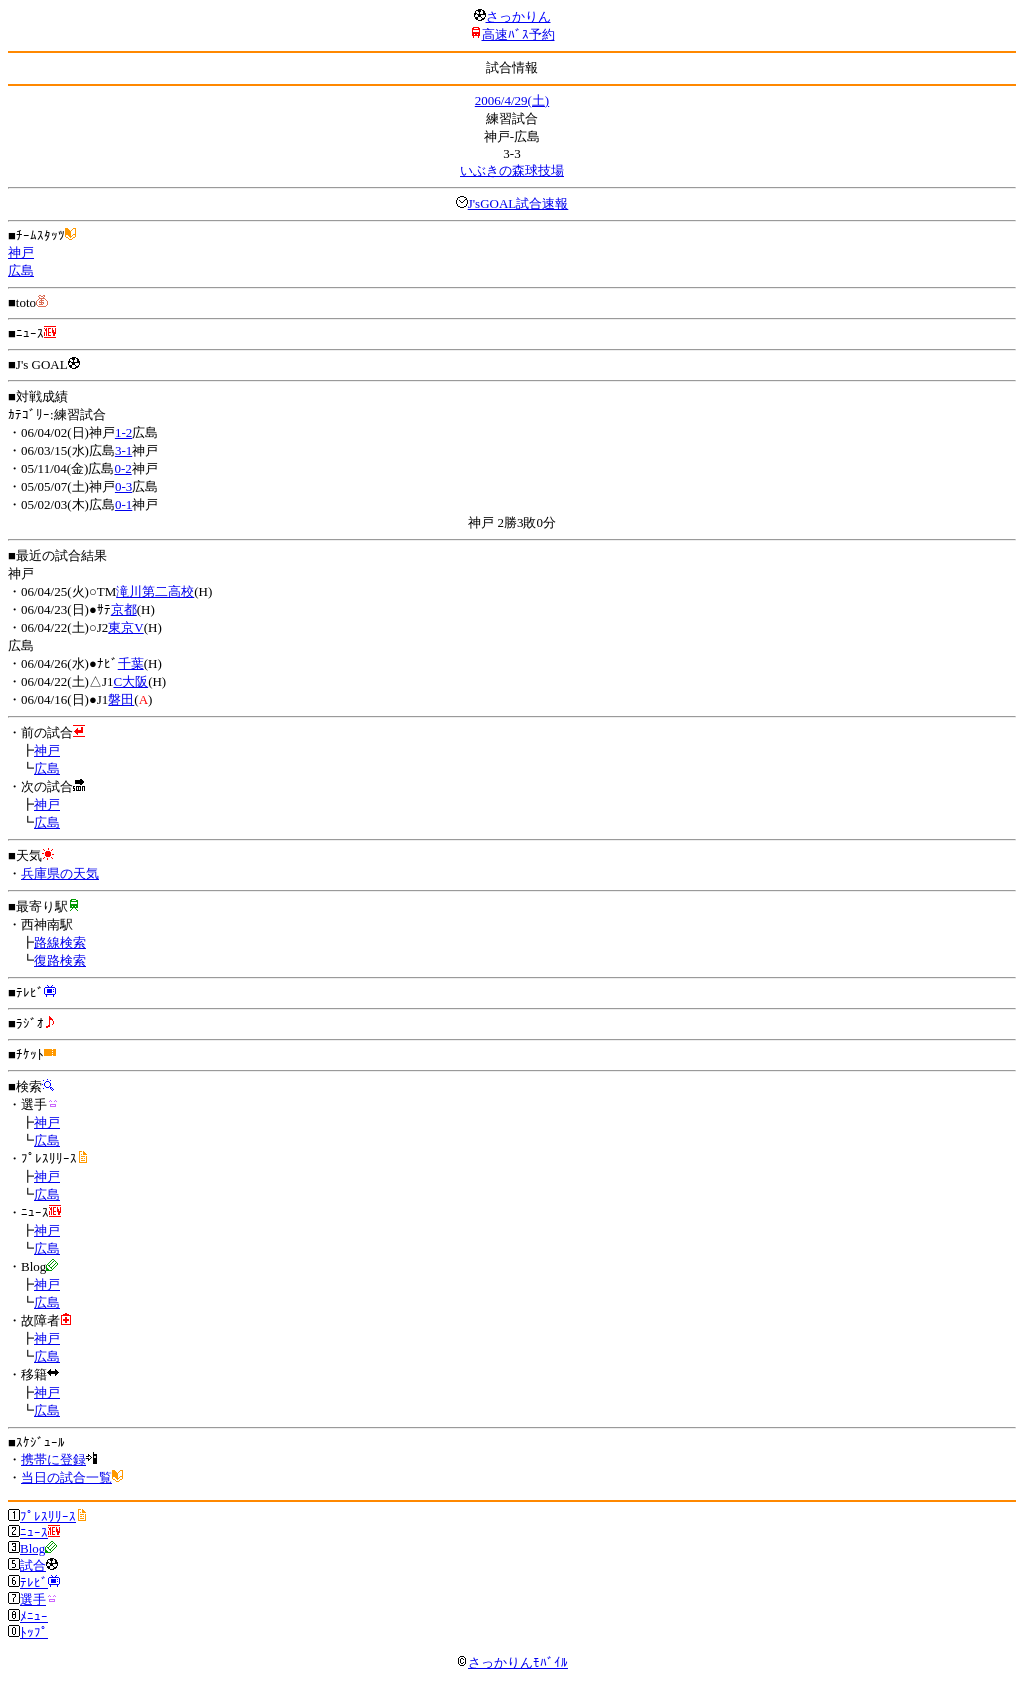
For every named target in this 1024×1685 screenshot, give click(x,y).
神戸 (21, 252)
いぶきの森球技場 (512, 170)
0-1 (123, 504)
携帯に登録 (53, 1459)
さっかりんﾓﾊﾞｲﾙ (512, 1662)
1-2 (123, 432)
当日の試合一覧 (66, 1477)
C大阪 (130, 681)
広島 (21, 270)
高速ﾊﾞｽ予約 (518, 34)
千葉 (131, 663)
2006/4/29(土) (512, 100)
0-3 (123, 486)
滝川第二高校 (155, 591)
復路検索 (60, 960)
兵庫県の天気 (60, 873)
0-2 (122, 468)
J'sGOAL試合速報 (518, 203)
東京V (125, 627)
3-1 (123, 450)
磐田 (121, 699)
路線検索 (60, 942)
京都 (124, 609)
